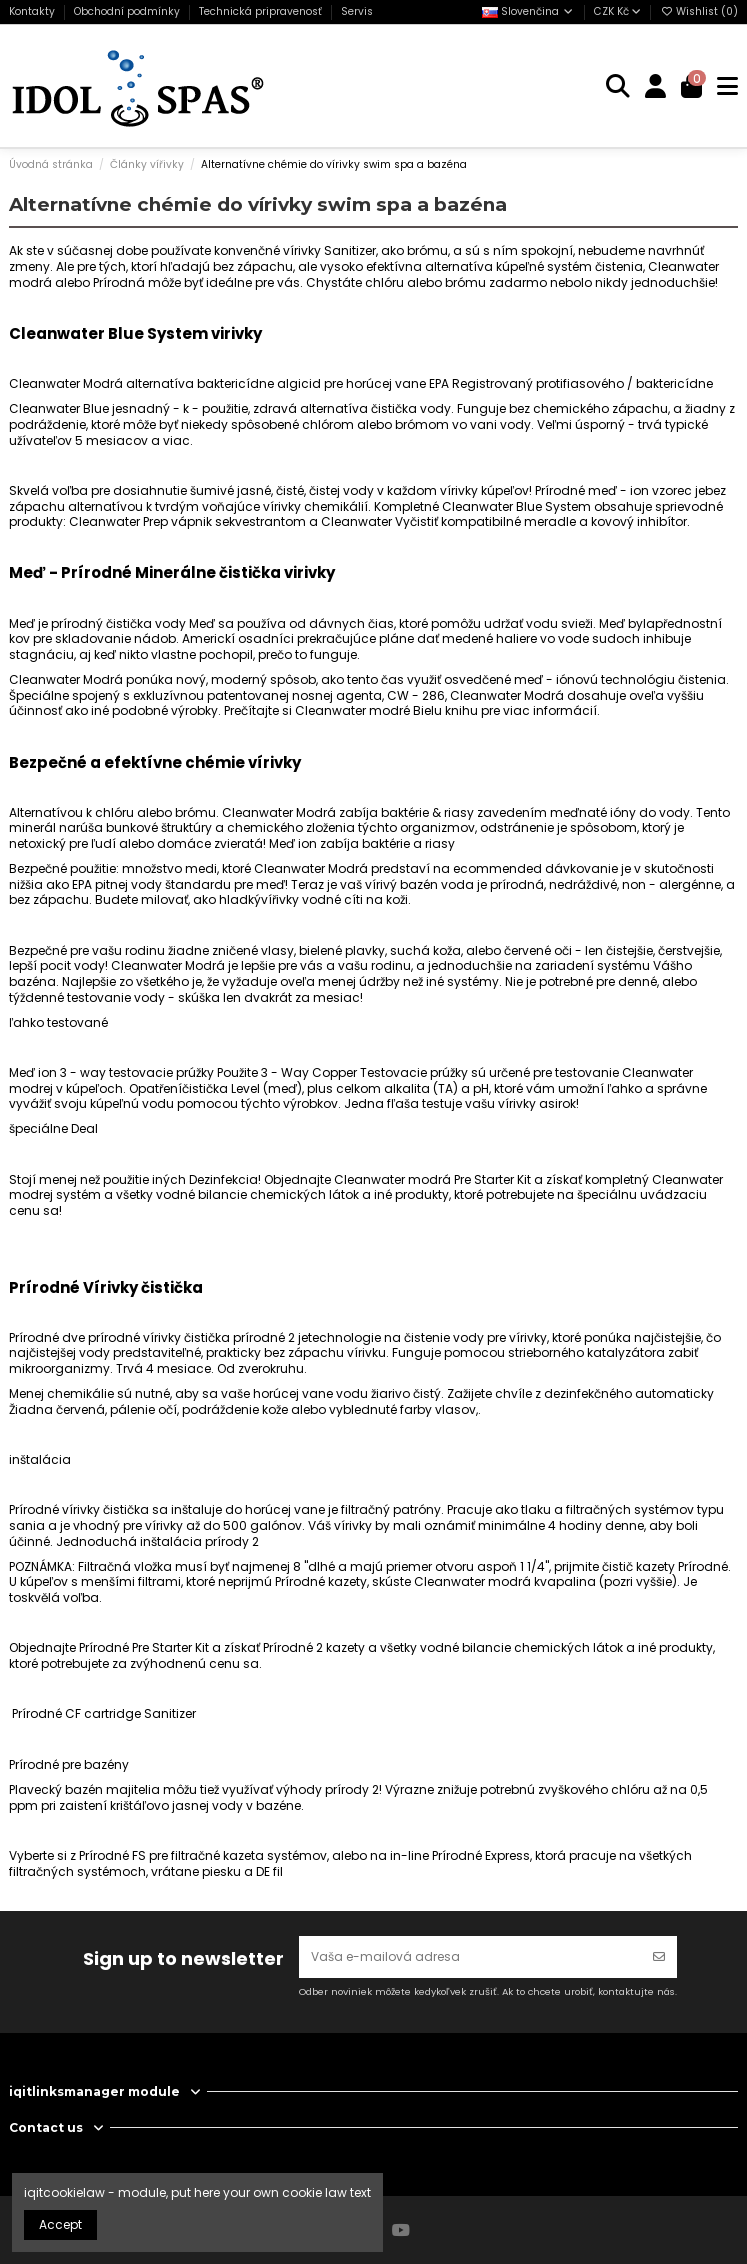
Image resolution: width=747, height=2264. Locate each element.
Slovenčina (528, 11)
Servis (357, 11)
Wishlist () (699, 11)
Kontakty (33, 11)
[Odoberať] (659, 1957)
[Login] (656, 86)
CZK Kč (617, 11)
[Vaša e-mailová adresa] (470, 1957)
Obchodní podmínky (128, 11)
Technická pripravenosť (262, 11)
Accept (60, 2224)
